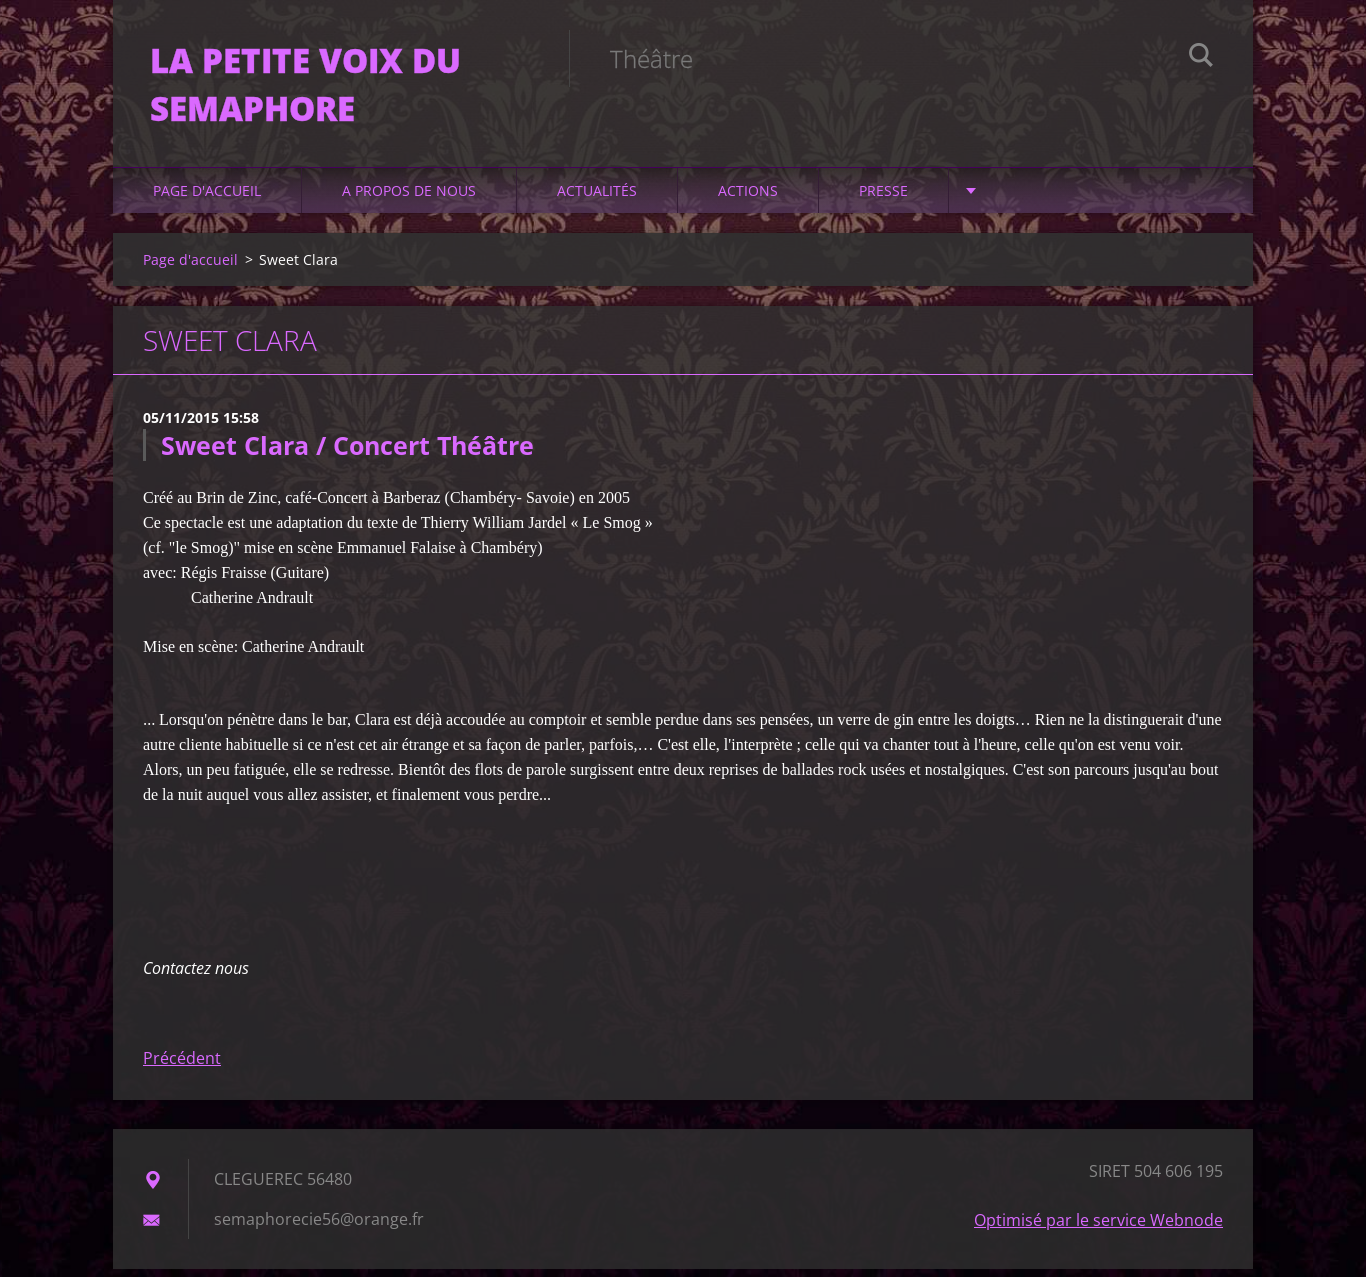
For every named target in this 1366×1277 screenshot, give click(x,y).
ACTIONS (748, 199)
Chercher (1201, 58)
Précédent (182, 1066)
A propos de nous (409, 199)
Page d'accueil (207, 199)
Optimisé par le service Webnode (1098, 1228)
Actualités (597, 199)
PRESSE (883, 199)
